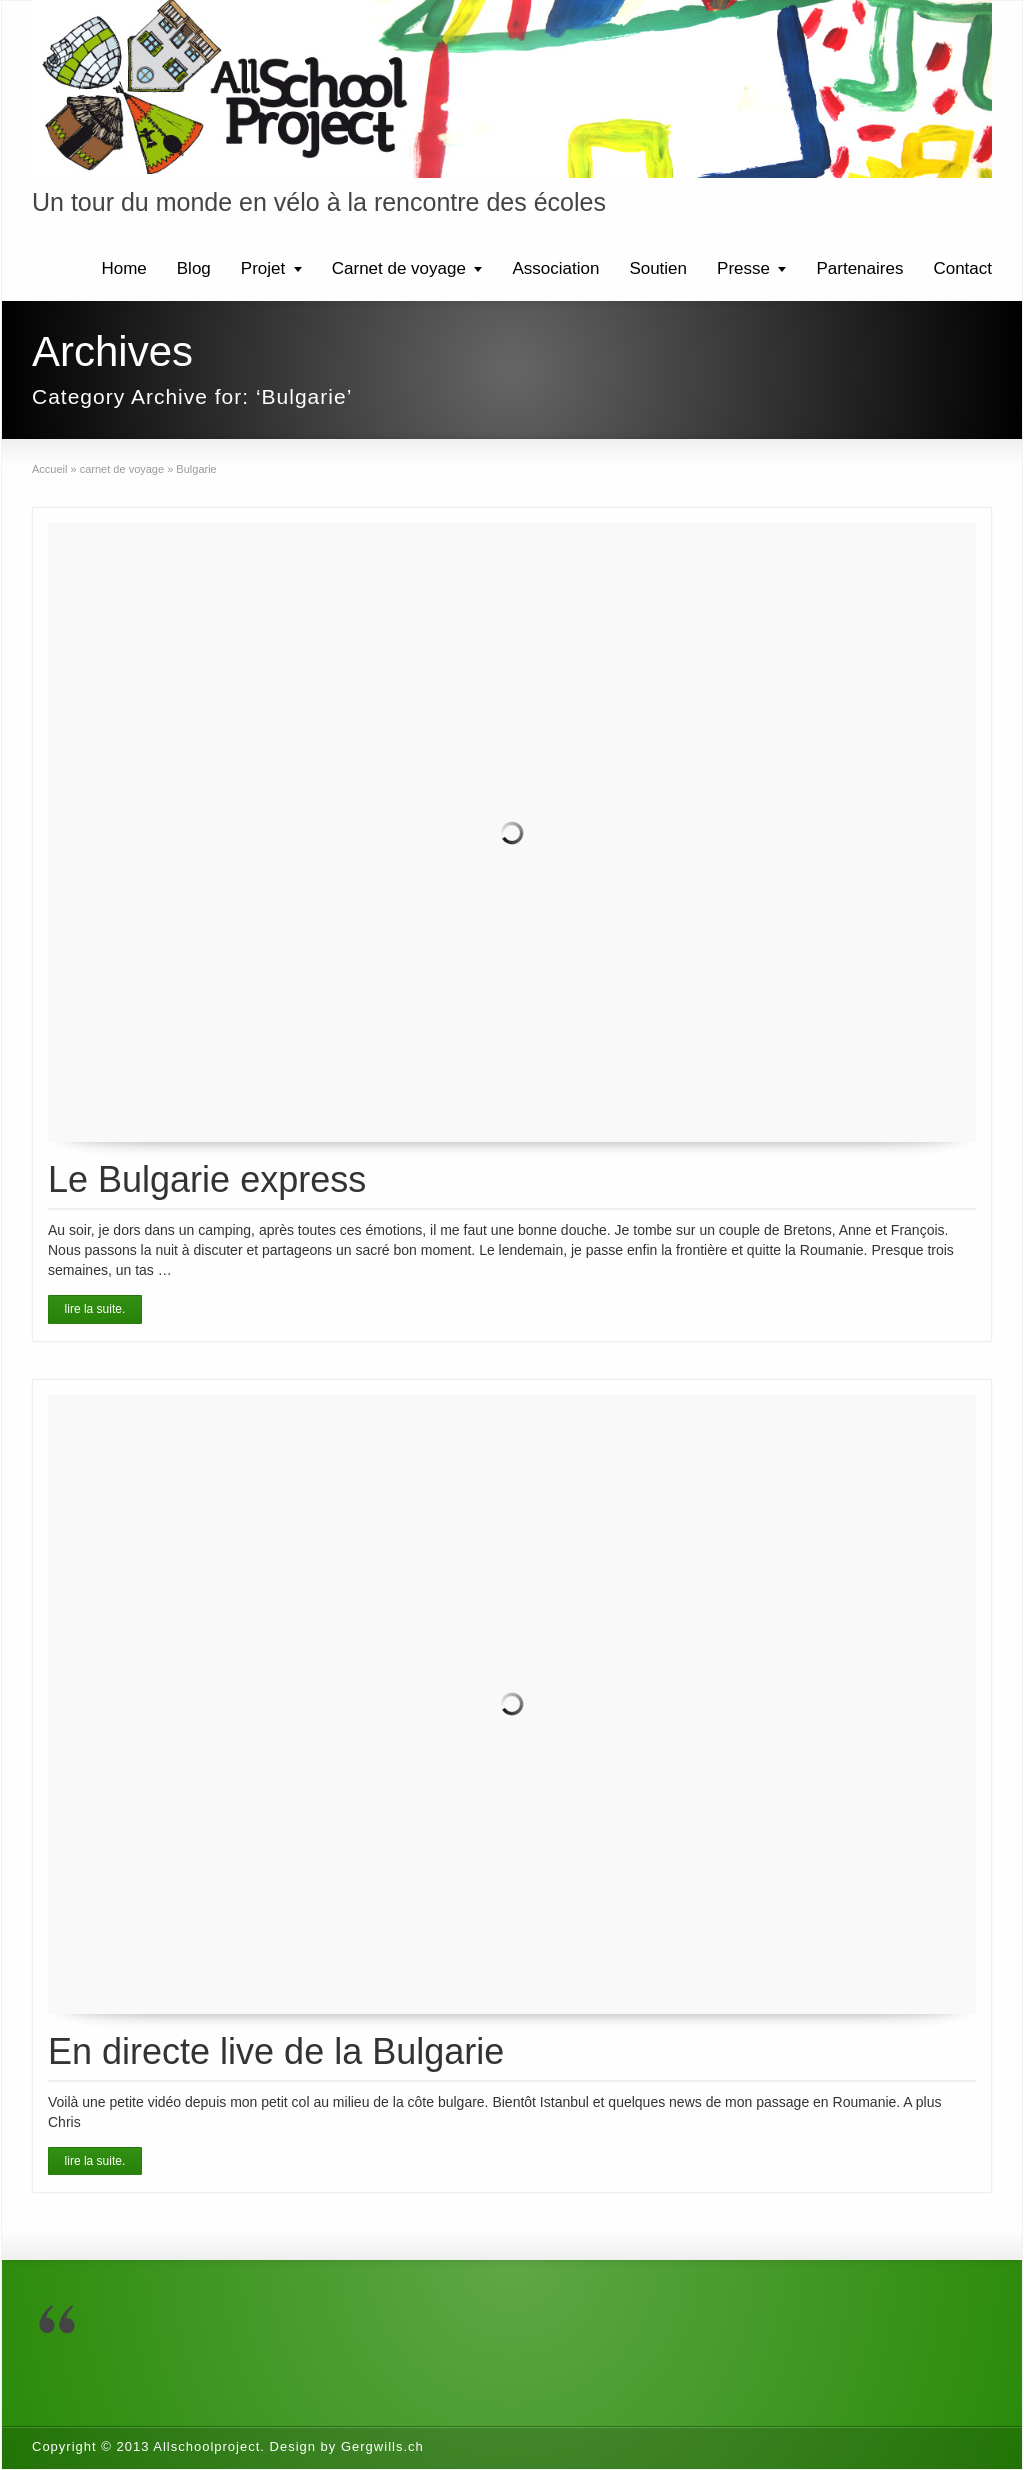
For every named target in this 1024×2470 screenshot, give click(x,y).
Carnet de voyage (399, 268)
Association (555, 268)
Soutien (658, 268)
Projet (263, 268)
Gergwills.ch (382, 2446)
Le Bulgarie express (207, 1179)
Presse (743, 268)
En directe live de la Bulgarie (276, 2051)
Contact (962, 268)
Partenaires (859, 268)
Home (123, 268)
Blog (194, 268)
